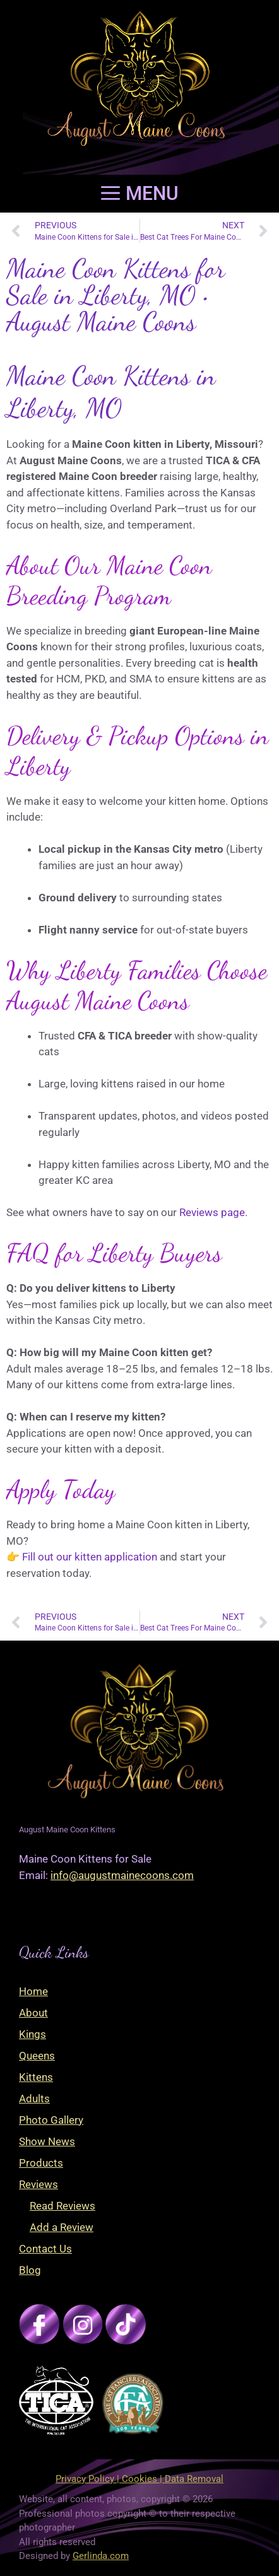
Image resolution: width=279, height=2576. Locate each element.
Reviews (38, 2184)
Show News (47, 2141)
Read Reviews (62, 2205)
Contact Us (45, 2248)
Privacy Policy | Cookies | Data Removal (139, 2479)
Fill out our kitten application (89, 1556)
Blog (30, 2270)
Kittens (36, 2077)
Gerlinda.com (101, 2555)
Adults (34, 2098)
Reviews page (212, 1212)
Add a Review (61, 2227)
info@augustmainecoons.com (122, 1875)
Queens (37, 2055)
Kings (32, 2034)
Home (33, 1991)
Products (41, 2163)
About (33, 2012)
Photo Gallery (51, 2120)
